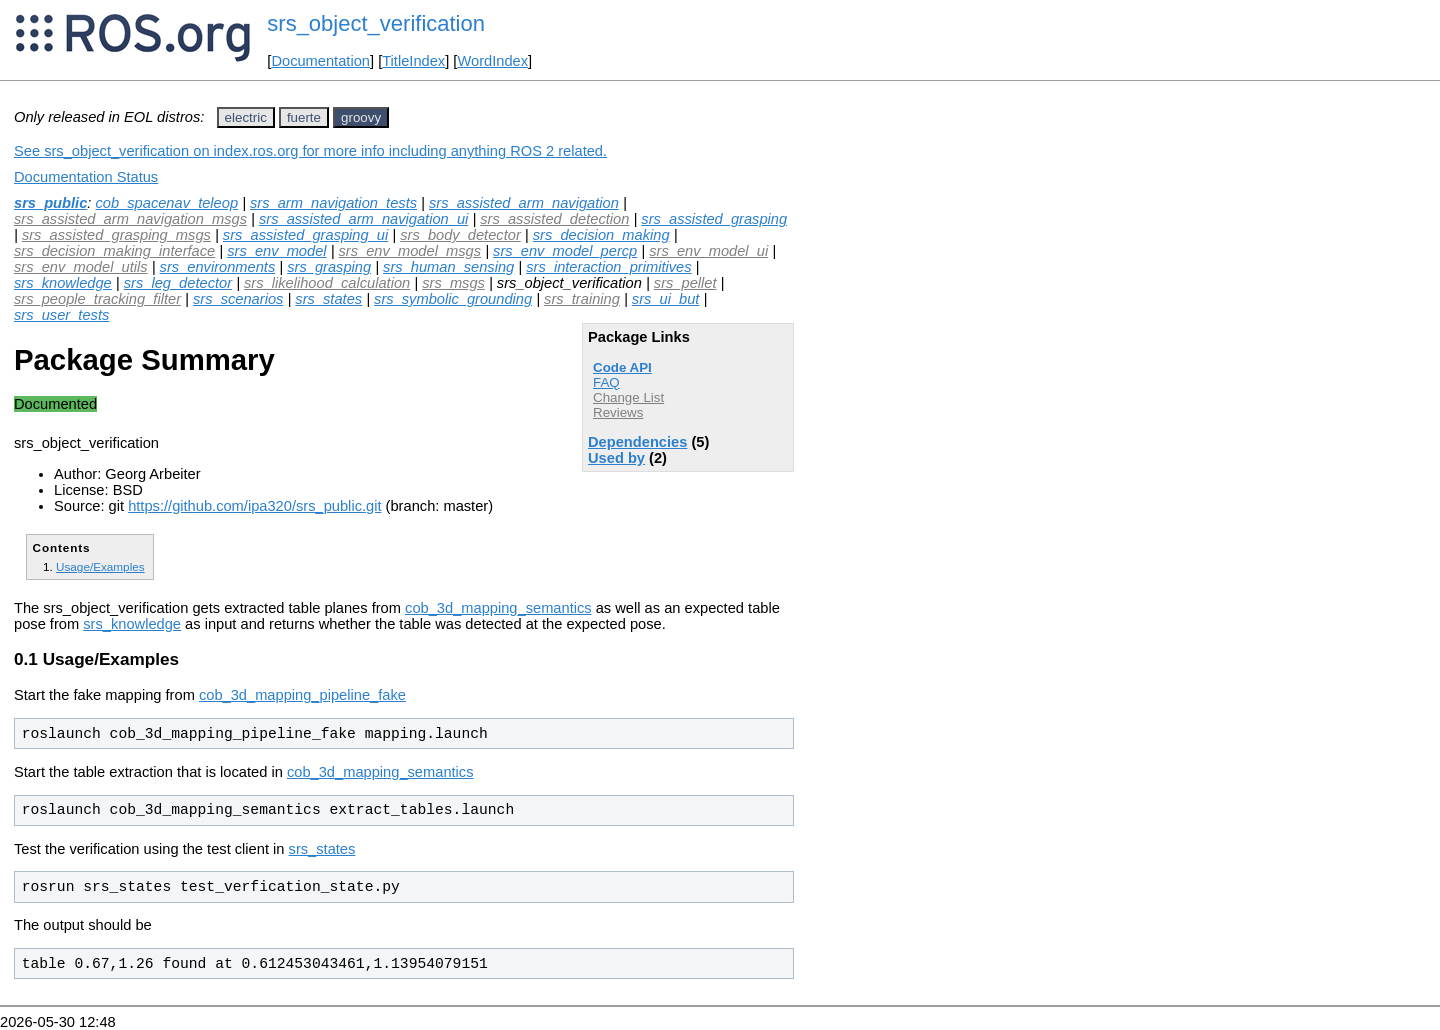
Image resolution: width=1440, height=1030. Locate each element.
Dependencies (637, 442)
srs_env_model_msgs (410, 251)
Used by (616, 458)
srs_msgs (453, 283)
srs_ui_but (666, 299)
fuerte (304, 117)
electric (246, 117)
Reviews (618, 412)
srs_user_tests (61, 315)
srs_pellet (685, 283)
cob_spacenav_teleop (166, 203)
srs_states (328, 299)
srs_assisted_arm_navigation (524, 203)
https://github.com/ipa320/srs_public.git (254, 506)
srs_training (582, 299)
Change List (628, 397)
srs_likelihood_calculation (327, 283)
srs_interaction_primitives (608, 267)
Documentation (320, 61)
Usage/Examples (100, 566)
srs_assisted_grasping (714, 219)
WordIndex (492, 61)
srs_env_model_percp (565, 251)
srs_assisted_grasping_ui (305, 235)
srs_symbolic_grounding (453, 299)
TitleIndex (413, 61)
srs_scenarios (238, 299)
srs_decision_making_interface (114, 251)
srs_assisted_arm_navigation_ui (363, 219)
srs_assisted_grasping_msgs (116, 235)
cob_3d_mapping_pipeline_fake (302, 695)
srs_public (50, 203)
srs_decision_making (601, 235)
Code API (622, 367)
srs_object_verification (376, 23)
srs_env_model (276, 251)
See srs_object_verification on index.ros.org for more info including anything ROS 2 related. (310, 151)
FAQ (606, 382)
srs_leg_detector (178, 283)
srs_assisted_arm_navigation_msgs (130, 219)
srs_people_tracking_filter (97, 299)
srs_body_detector (460, 235)
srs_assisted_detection (554, 219)
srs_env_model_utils (81, 267)
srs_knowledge (63, 283)
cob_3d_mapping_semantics (498, 608)
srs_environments (218, 267)
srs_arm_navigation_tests (333, 203)
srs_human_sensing (448, 267)
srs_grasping (329, 267)
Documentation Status (86, 177)
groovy (361, 117)
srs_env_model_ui (708, 251)
